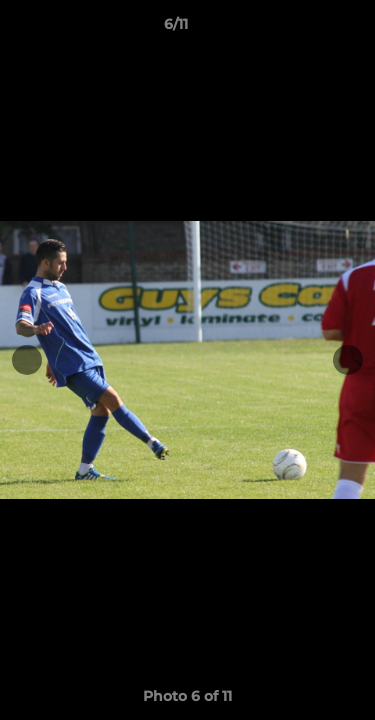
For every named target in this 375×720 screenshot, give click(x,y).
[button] (303, 29)
